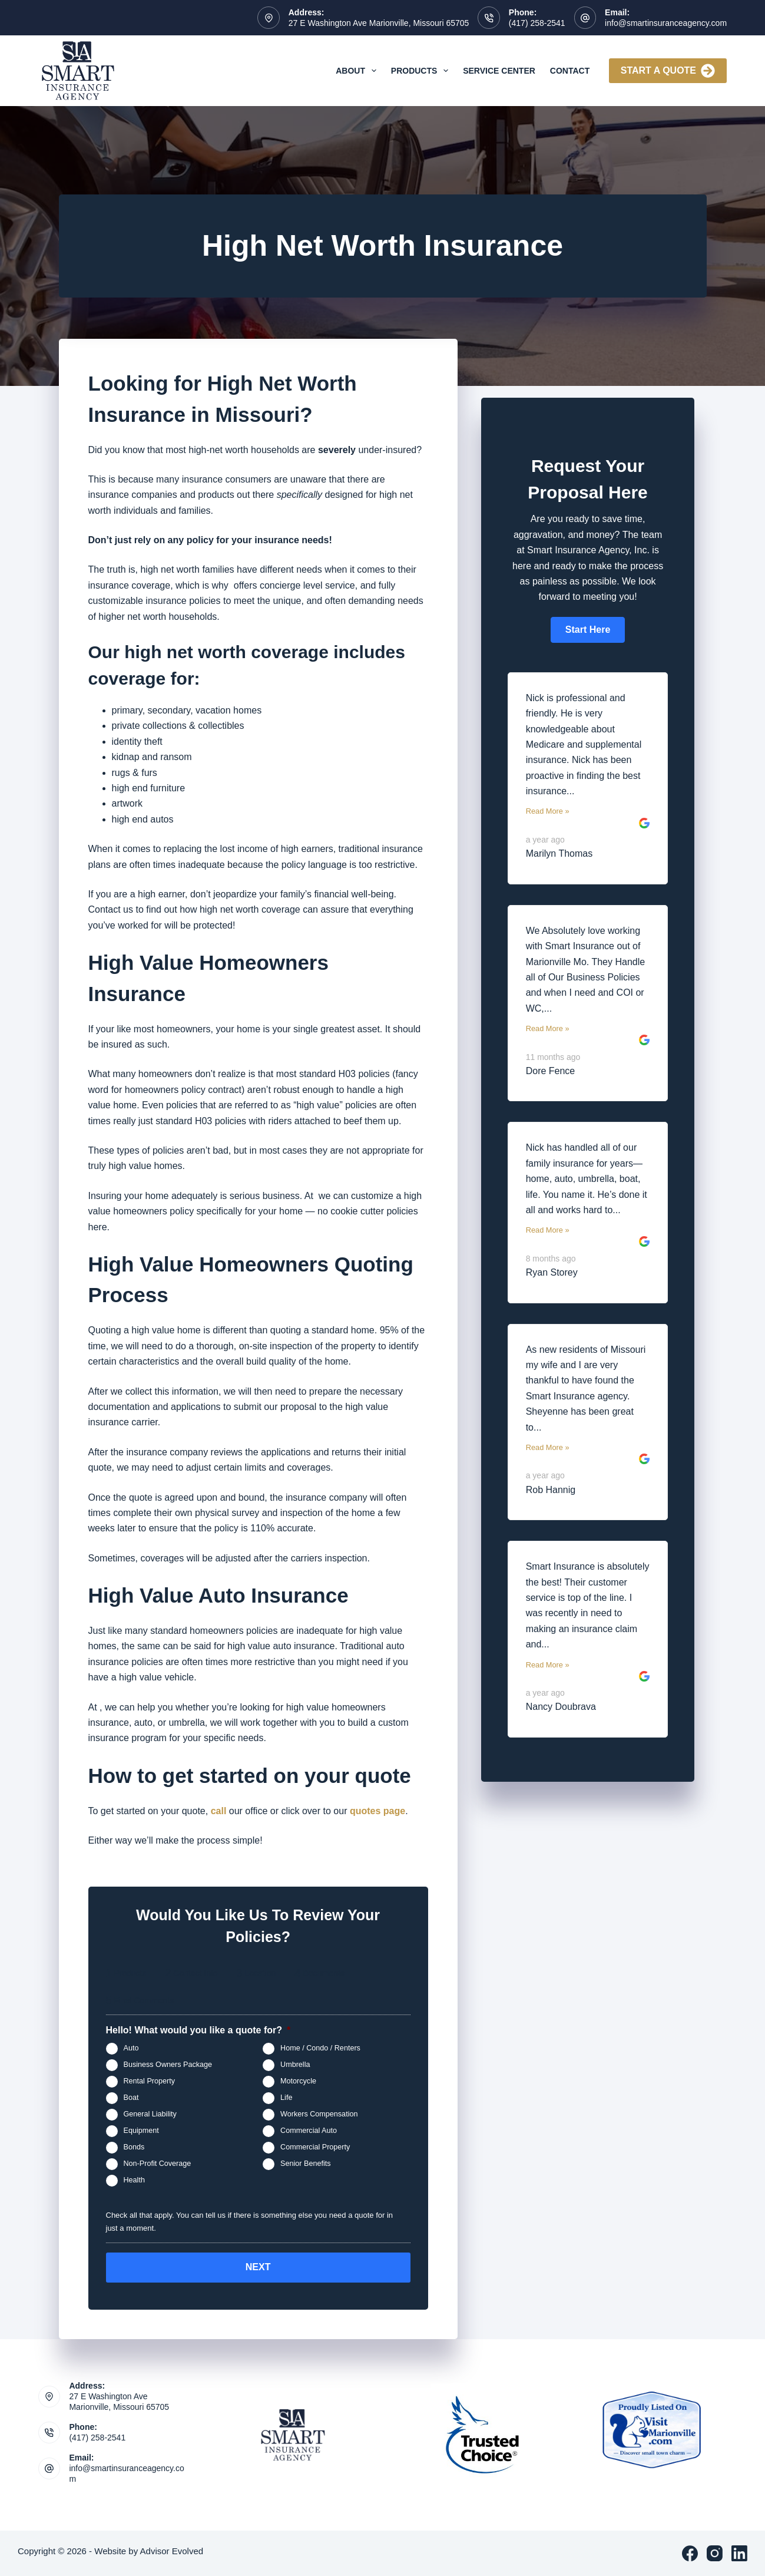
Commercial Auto (308, 2130)
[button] (588, 630)
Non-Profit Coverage (157, 2163)
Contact (570, 70)
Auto (131, 2048)
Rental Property (149, 2081)
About (358, 71)
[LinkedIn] (739, 2553)
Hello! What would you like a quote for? (198, 2030)
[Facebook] (690, 2553)
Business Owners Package (168, 2064)
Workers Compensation (318, 2114)
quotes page (377, 1811)
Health (134, 2180)
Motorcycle (298, 2081)
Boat (131, 2097)
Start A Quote (668, 71)
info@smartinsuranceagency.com (666, 23)
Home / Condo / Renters (320, 2048)
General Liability (150, 2114)
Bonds (134, 2147)
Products (422, 71)
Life (286, 2097)
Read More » (547, 811)
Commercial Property (315, 2147)
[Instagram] (715, 2553)
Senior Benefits (305, 2163)
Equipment (141, 2130)
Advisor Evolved (172, 2551)
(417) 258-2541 (537, 23)
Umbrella (295, 2064)
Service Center (499, 70)
